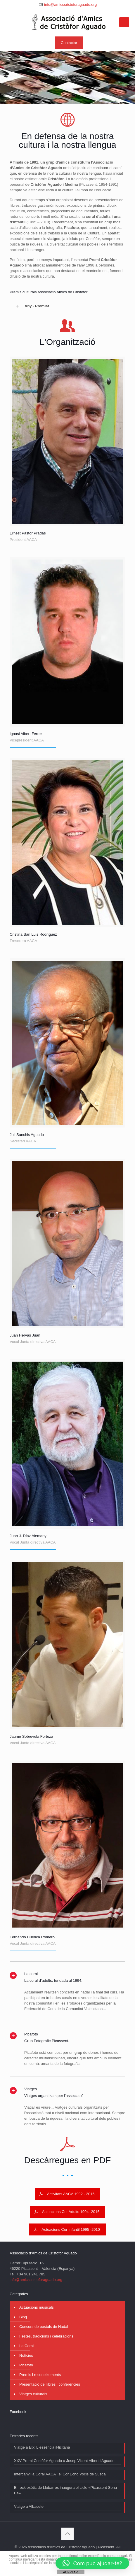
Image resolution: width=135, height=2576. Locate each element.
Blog (23, 2317)
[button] (92, 2563)
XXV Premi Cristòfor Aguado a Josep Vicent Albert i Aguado (64, 2460)
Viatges (30, 2089)
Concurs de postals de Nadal (43, 2326)
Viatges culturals (33, 2394)
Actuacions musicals (36, 2307)
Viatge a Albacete (29, 2506)
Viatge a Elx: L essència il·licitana (42, 2447)
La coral (31, 1974)
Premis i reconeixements (40, 2374)
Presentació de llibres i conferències (49, 2384)
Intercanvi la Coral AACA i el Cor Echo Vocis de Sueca (60, 2474)
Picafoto (31, 2034)
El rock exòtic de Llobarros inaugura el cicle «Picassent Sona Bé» (65, 2490)
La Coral (26, 2346)
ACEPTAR (70, 2572)
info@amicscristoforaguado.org (70, 4)
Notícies (26, 2355)
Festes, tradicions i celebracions (46, 2336)
